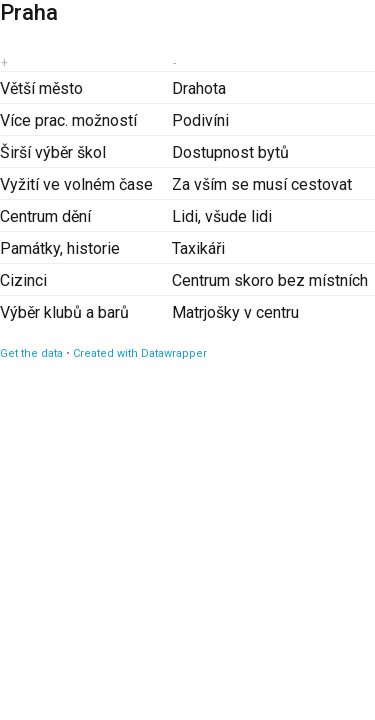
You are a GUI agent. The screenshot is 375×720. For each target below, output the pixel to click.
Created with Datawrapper (140, 353)
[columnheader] (86, 63)
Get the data (31, 353)
